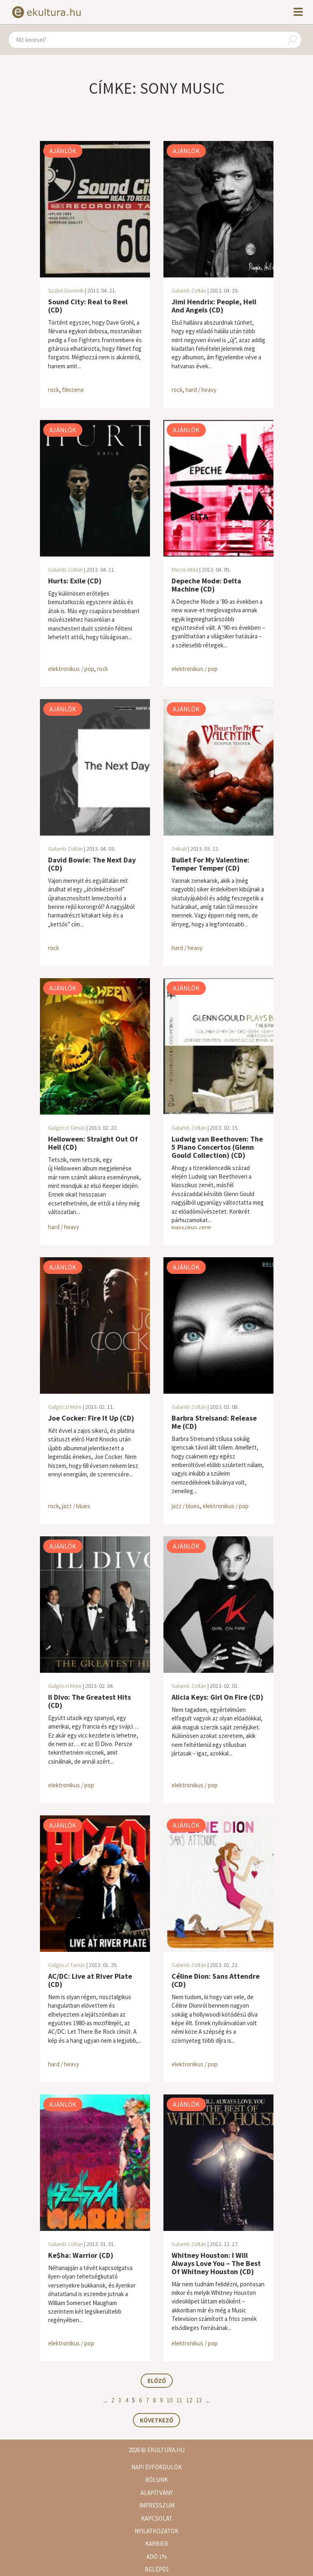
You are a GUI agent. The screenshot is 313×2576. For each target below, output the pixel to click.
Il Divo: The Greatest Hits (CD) (89, 1701)
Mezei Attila (185, 569)
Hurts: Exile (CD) (74, 580)
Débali (179, 848)
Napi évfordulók (156, 2467)
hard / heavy (200, 390)
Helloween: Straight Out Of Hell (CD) (93, 1143)
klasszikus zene (191, 1227)
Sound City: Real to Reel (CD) (88, 306)
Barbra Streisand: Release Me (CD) (214, 1422)
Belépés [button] (157, 2569)
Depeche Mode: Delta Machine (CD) (206, 585)
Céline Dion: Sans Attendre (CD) (216, 1980)
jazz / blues (76, 1506)
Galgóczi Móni (65, 1406)
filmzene (73, 390)
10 (169, 2400)
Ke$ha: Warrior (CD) (80, 2255)
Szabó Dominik (66, 290)
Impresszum (156, 2505)
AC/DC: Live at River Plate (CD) (90, 1980)
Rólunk (156, 2480)
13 (199, 2400)
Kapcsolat (156, 2518)
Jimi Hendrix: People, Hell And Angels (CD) (214, 306)
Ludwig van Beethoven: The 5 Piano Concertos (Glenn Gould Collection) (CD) (217, 1147)
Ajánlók (62, 151)
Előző (157, 2381)
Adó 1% (156, 2557)
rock (53, 390)
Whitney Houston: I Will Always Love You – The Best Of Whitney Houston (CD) (216, 2263)
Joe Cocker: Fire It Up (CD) (91, 1418)
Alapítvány (157, 2493)
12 (189, 2400)
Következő (156, 2420)
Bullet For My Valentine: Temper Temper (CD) (210, 864)
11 (179, 2400)
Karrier (156, 2543)
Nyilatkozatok (156, 2531)
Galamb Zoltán (189, 290)
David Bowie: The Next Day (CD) (92, 864)
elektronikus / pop (71, 669)
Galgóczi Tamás (66, 1127)
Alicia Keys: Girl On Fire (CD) (217, 1697)
